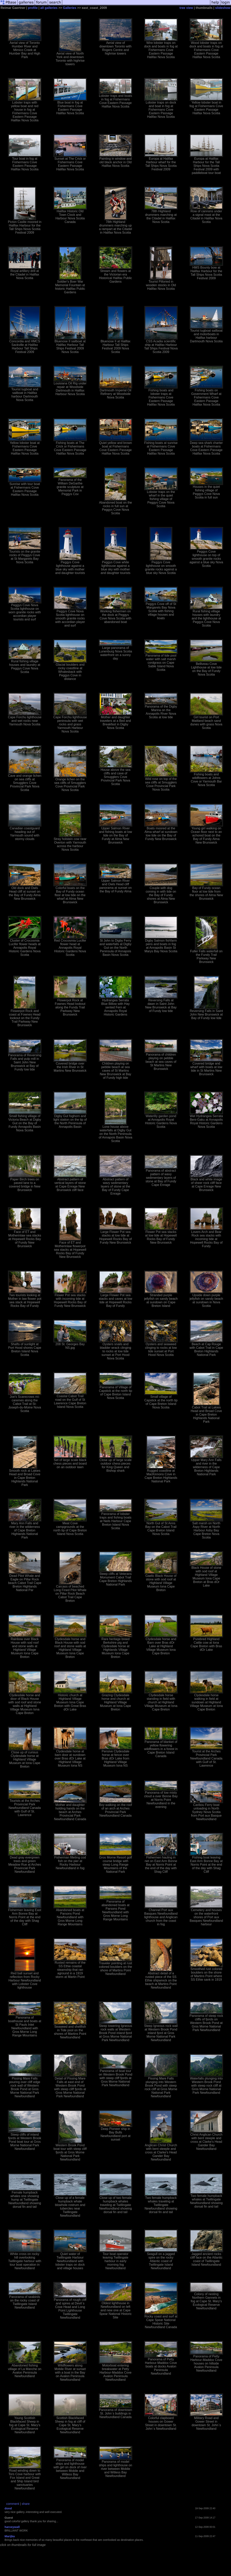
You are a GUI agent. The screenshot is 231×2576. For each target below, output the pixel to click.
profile (33, 7)
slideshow (222, 7)
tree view (186, 7)
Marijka (10, 2536)
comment (12, 2503)
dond (8, 2508)
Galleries (69, 7)
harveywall (12, 2527)
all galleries (48, 7)
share (26, 2503)
